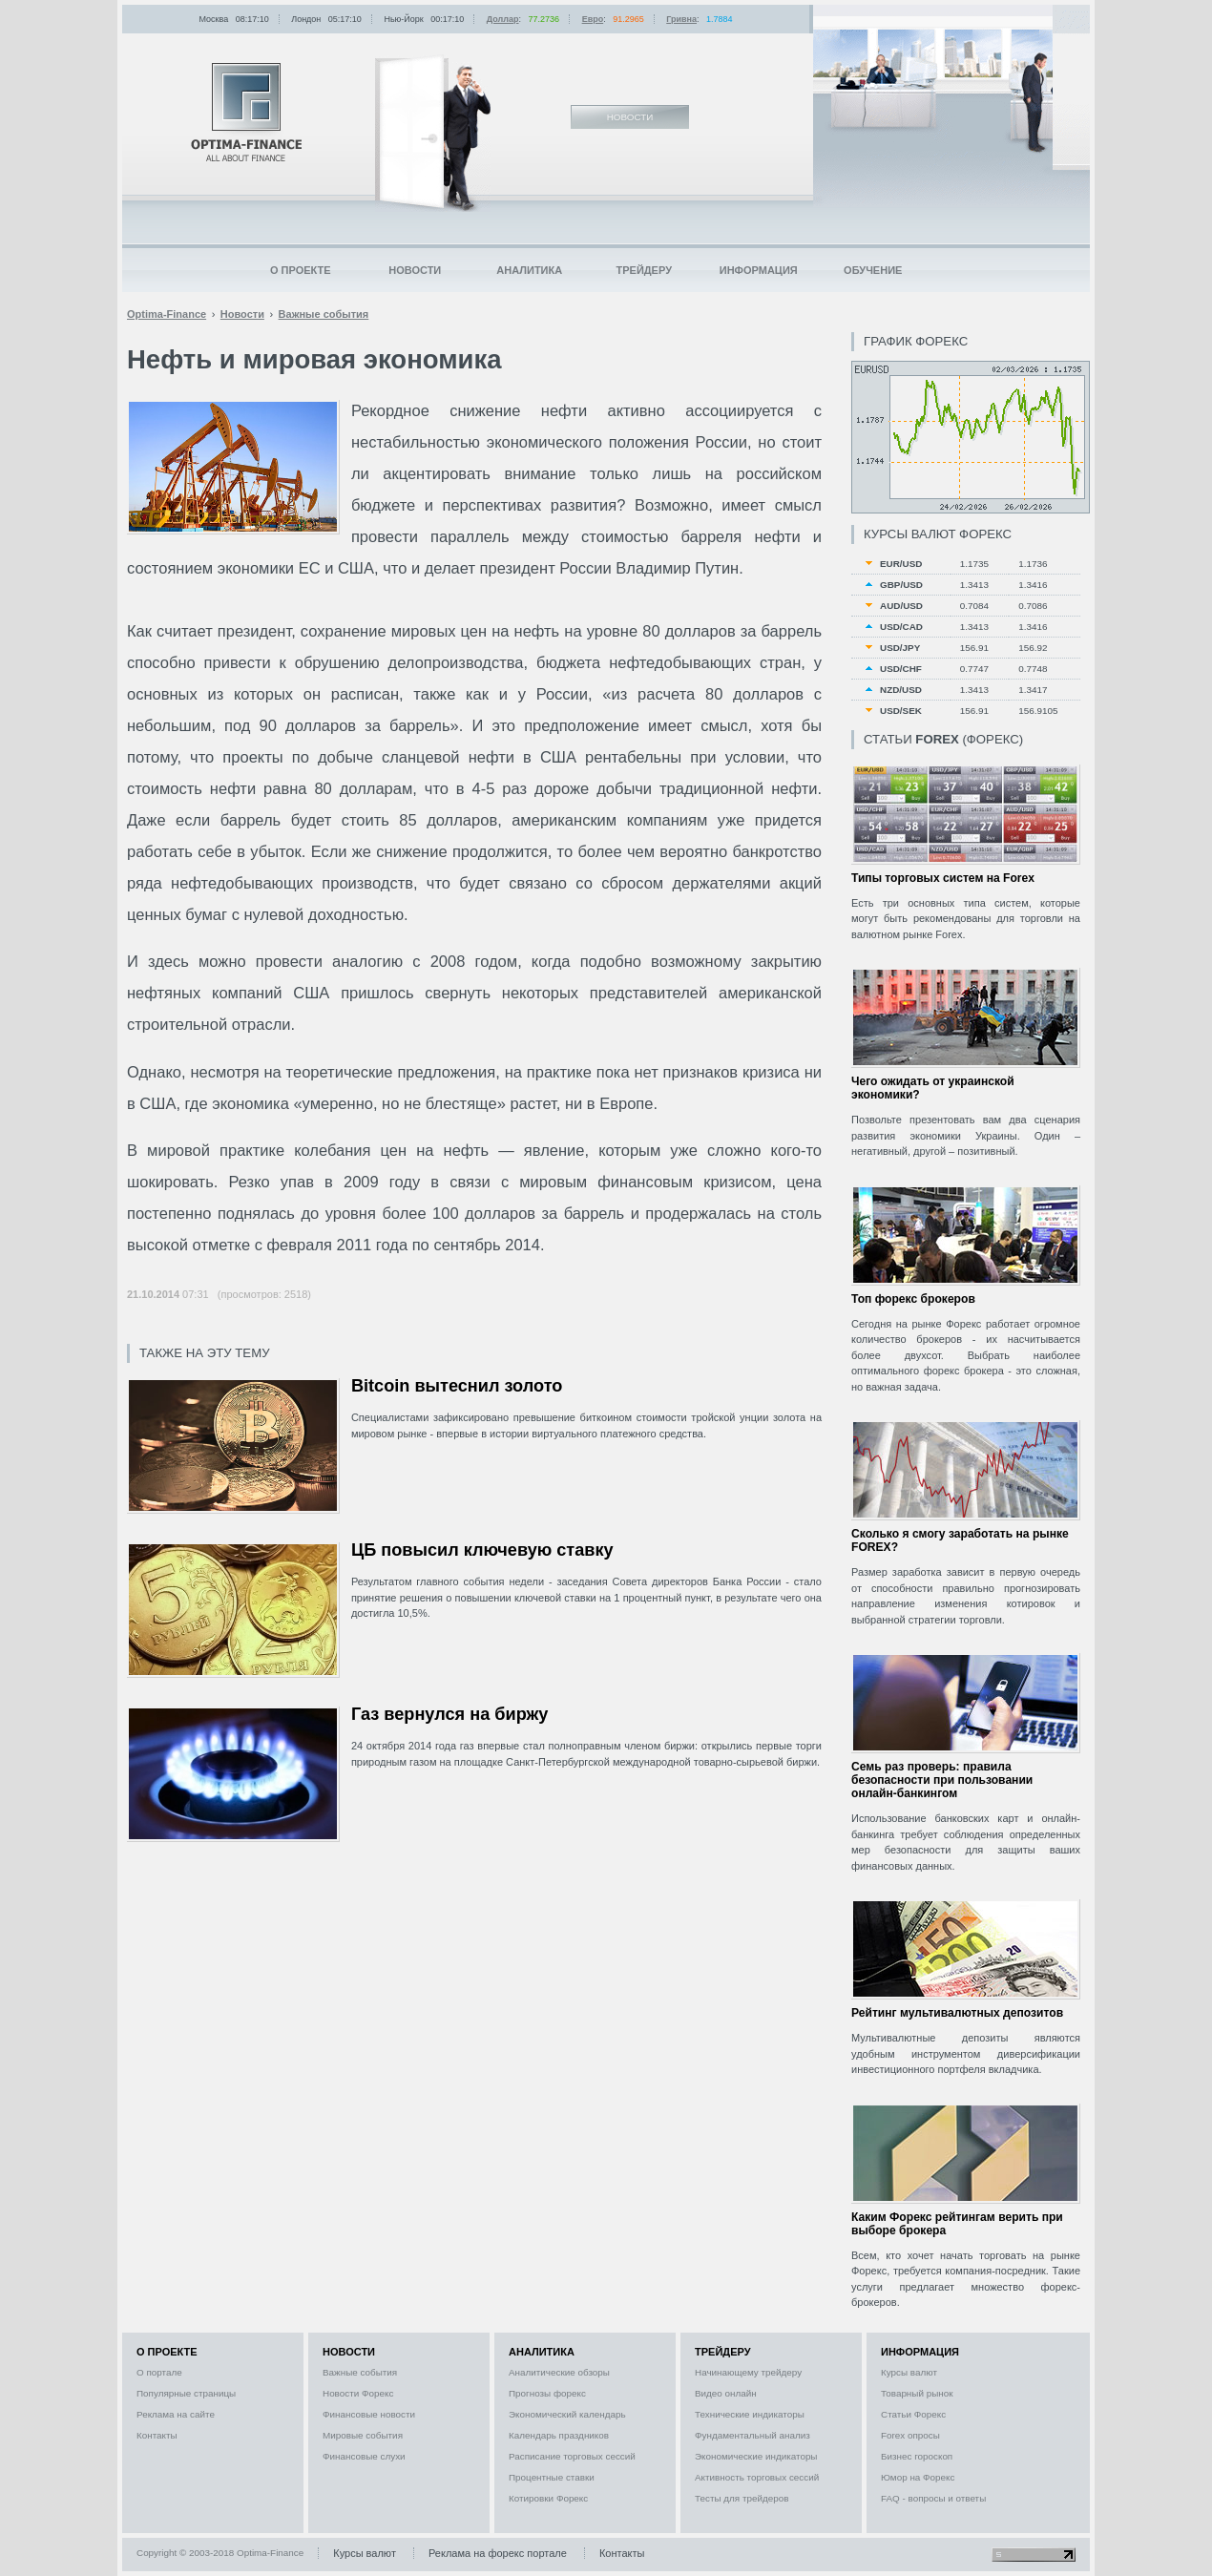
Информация (759, 270)
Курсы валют (909, 2372)
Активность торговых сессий (757, 2477)
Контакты (157, 2435)
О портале (159, 2372)
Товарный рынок (917, 2393)
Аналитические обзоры (559, 2372)
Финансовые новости (369, 2414)
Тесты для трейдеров (741, 2498)
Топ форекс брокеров (913, 1299)
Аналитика (529, 270)
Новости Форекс (358, 2393)
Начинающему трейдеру (748, 2372)
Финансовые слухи (364, 2456)
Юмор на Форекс (917, 2477)
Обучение (873, 270)
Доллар (503, 19)
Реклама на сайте (175, 2414)
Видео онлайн (726, 2393)
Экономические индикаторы (756, 2456)
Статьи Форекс (913, 2414)
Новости (414, 270)
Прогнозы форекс (547, 2393)
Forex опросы (910, 2435)
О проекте (300, 270)
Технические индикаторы (750, 2414)
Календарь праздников (559, 2435)
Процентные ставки (552, 2477)
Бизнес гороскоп (916, 2456)
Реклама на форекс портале (497, 2553)
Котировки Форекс (548, 2498)
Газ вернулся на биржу (450, 1714)
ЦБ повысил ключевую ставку (482, 1550)
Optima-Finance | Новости (246, 112)
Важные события (360, 2372)
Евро (593, 19)
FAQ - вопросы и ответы (933, 2498)
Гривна (681, 19)
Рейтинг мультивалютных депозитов (957, 2013)
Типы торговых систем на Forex (942, 878)
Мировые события (363, 2435)
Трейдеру (644, 270)
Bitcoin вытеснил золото (457, 1385)
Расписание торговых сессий (572, 2456)
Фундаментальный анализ (752, 2435)
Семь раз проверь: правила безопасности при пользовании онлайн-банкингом (942, 1780)
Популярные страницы (186, 2393)
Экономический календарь (567, 2414)
